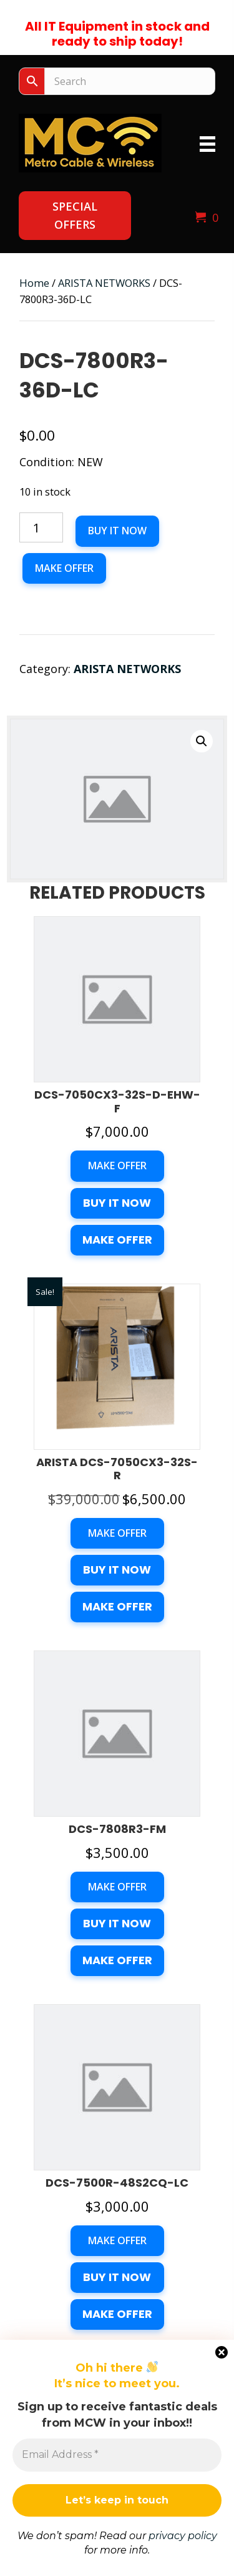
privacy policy (183, 2536)
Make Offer (64, 568)
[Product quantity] (41, 527)
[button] (75, 215)
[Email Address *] (117, 2455)
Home (34, 283)
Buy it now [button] (117, 1203)
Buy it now (117, 530)
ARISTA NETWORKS (104, 283)
